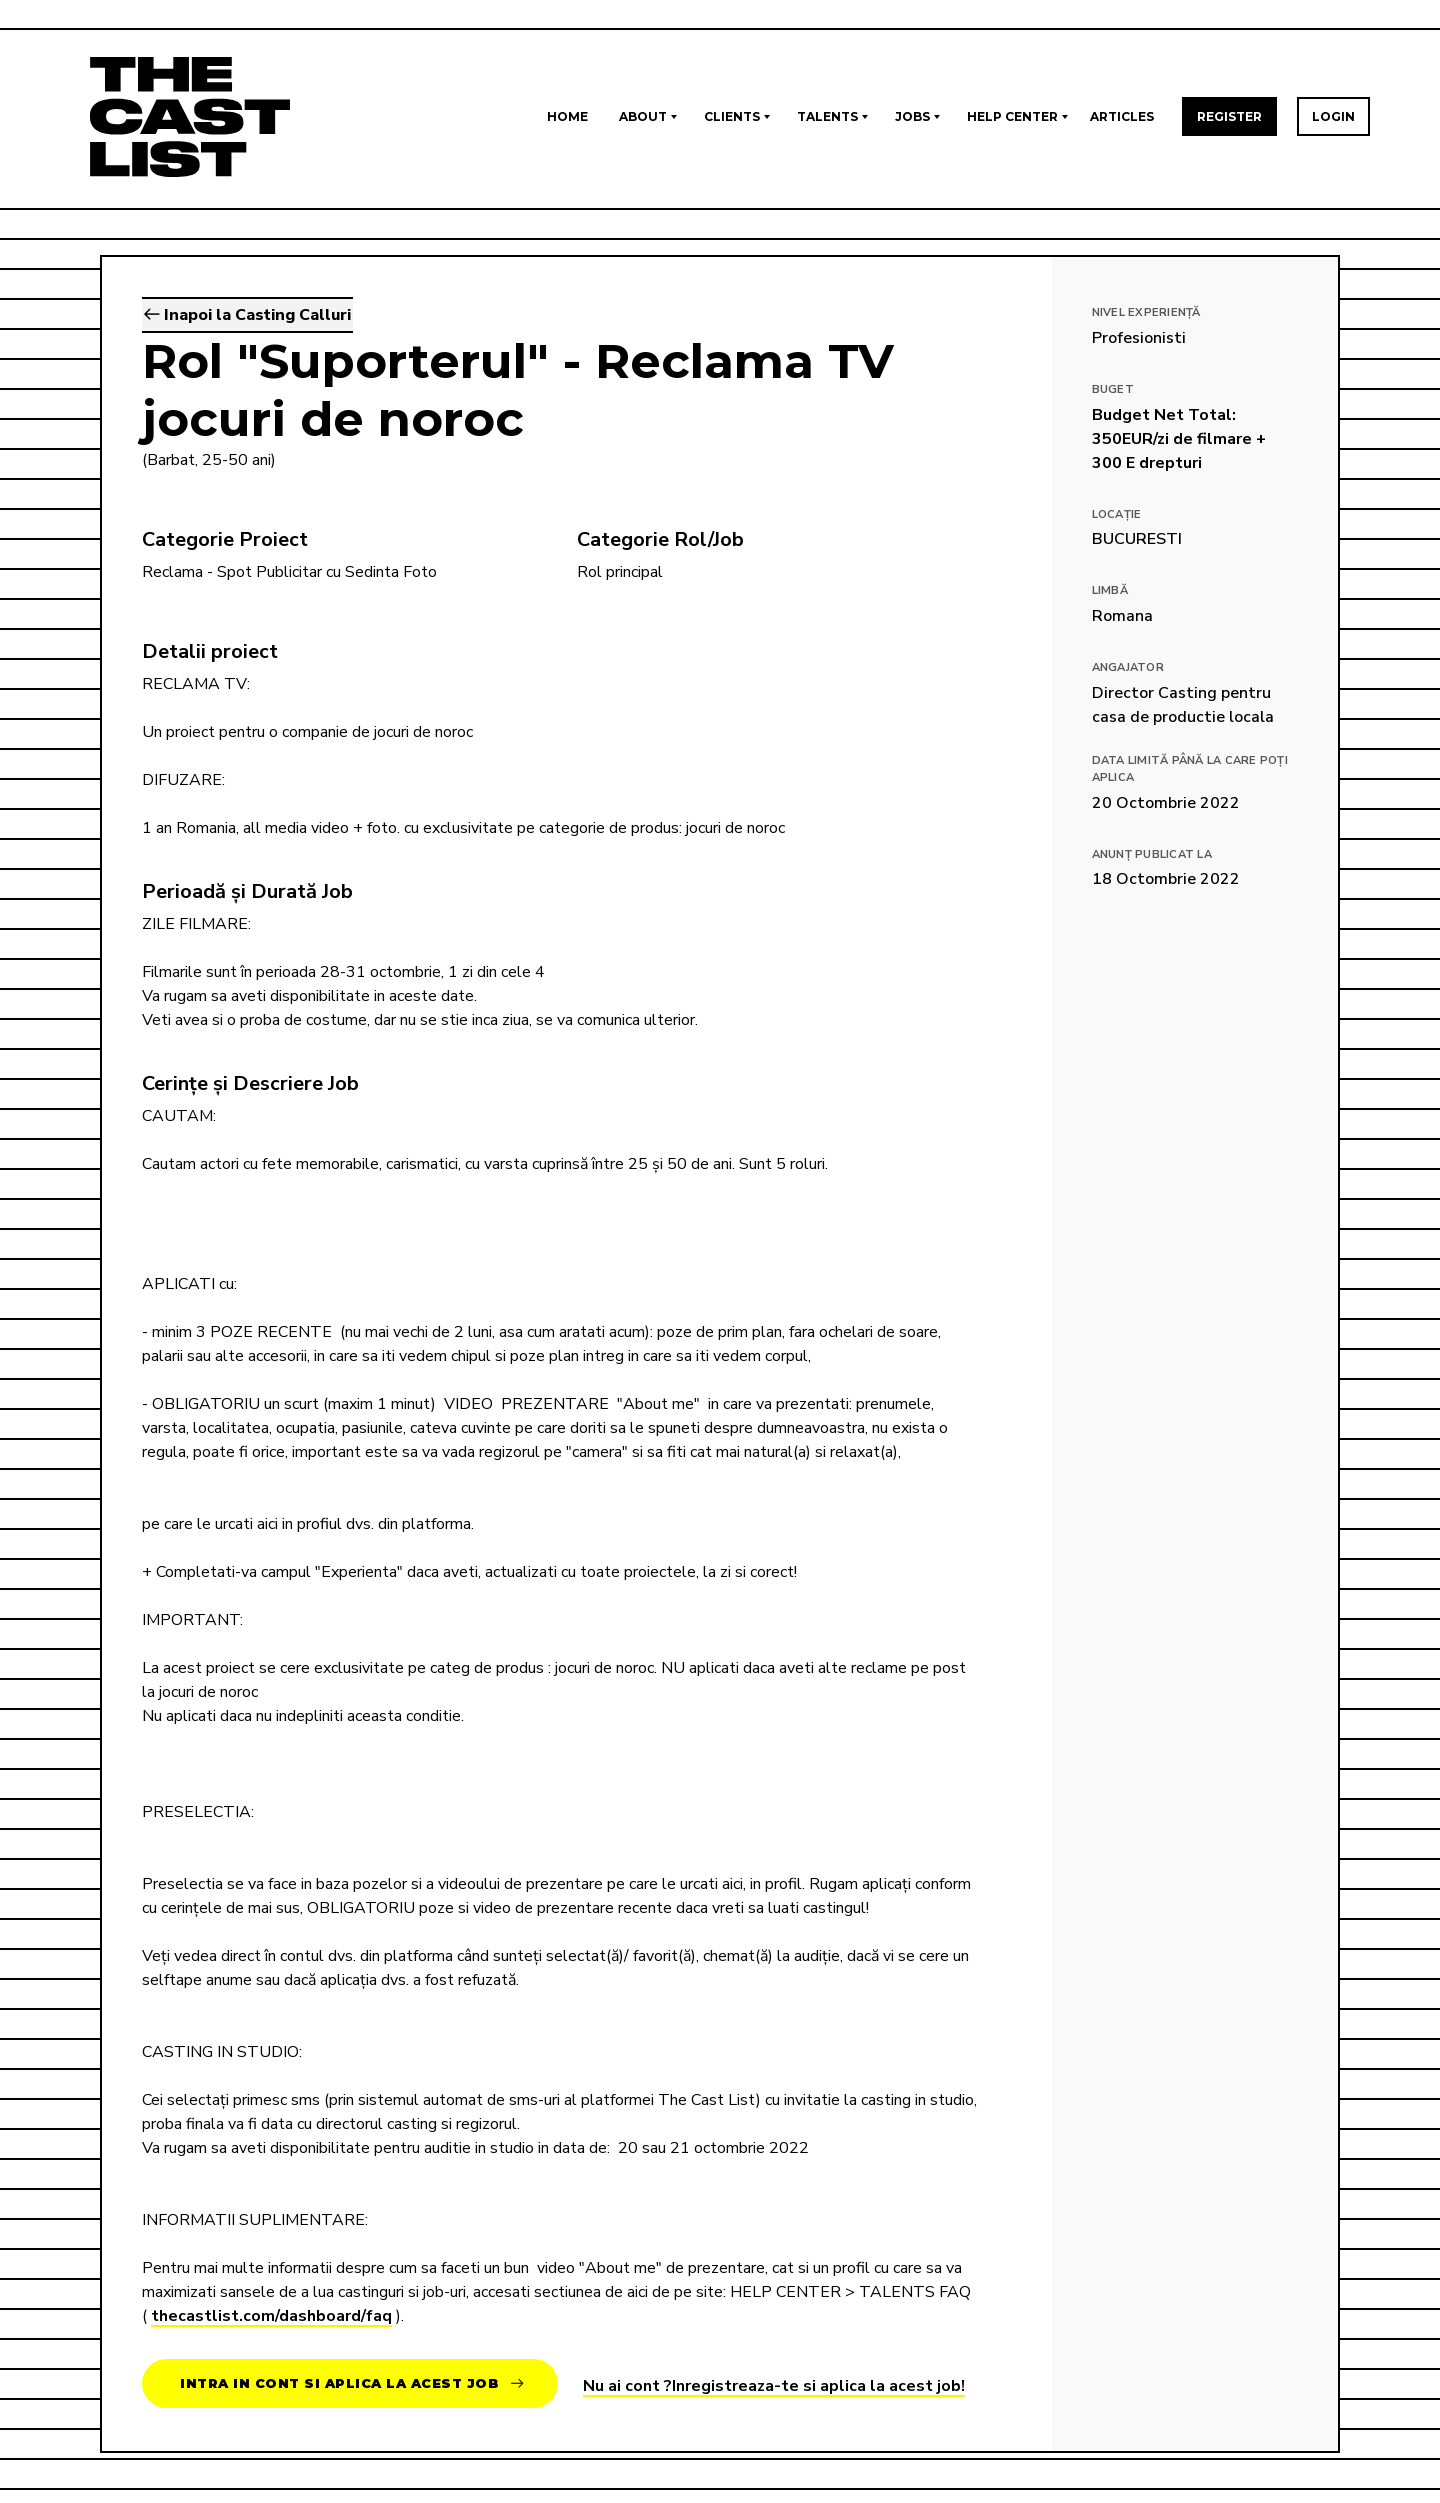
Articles (1122, 116)
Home (567, 116)
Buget (1113, 389)
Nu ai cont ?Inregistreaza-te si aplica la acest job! (774, 2386)
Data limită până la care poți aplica (1190, 769)
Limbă (1110, 590)
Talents (827, 116)
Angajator (1128, 667)
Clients (732, 116)
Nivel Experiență (1146, 312)
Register (1229, 116)
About (643, 116)
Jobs (912, 116)
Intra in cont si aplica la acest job (351, 2383)
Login (1333, 116)
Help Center (1012, 116)
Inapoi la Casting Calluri (247, 315)
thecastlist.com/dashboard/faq (271, 2316)
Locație (1117, 514)
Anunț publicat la (1152, 854)
